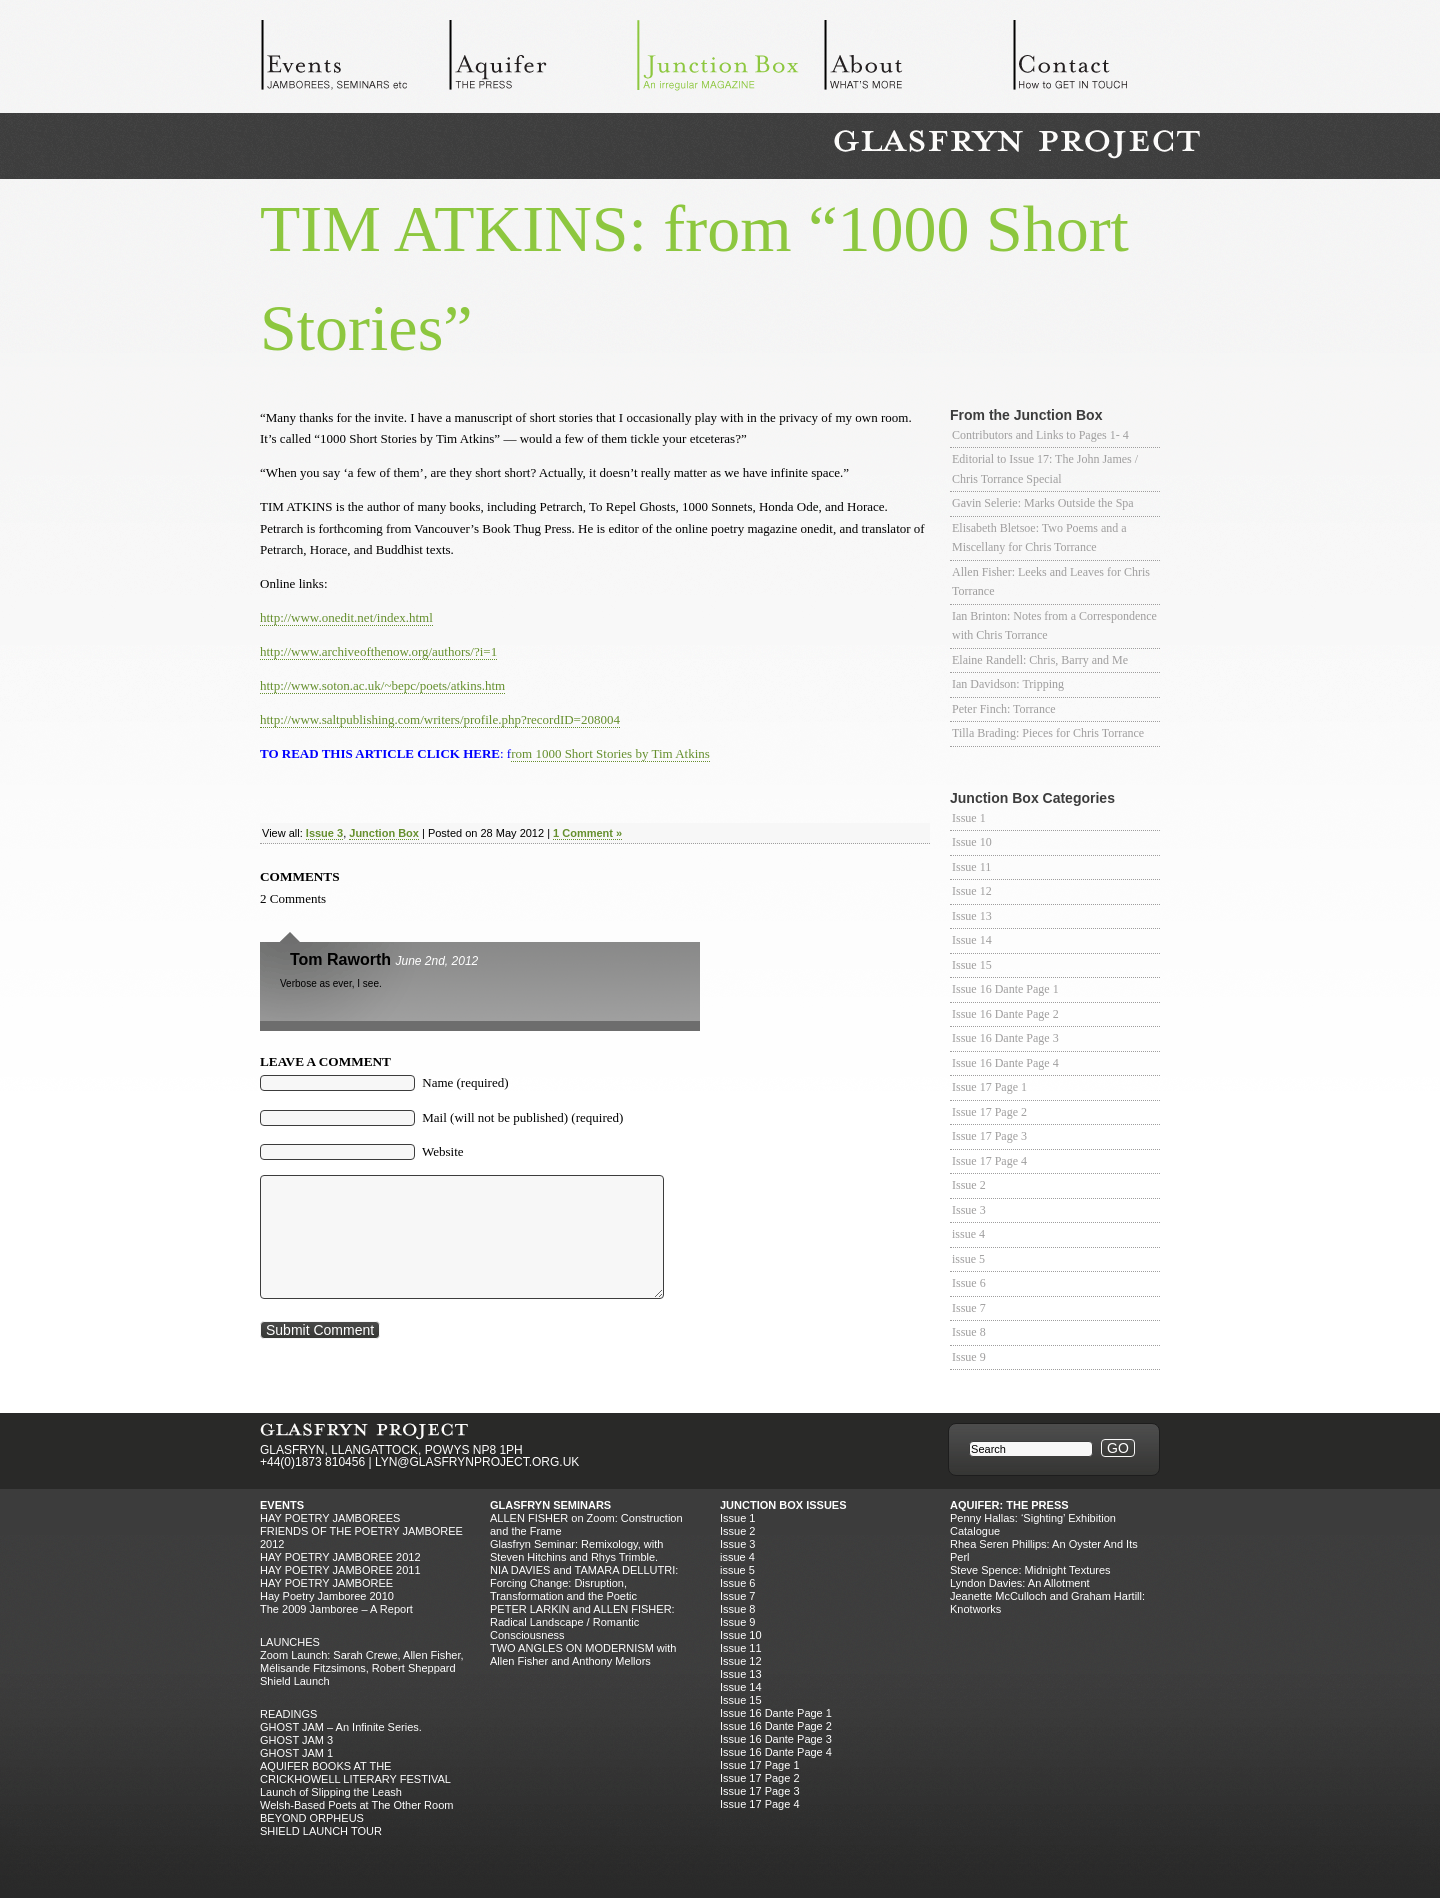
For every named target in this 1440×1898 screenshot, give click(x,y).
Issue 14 (972, 940)
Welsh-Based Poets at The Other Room (356, 1805)
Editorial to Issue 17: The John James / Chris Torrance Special (1045, 469)
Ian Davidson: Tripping (1008, 684)
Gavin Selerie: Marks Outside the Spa (1043, 503)
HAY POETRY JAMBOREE (326, 1583)
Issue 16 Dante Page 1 (1005, 989)
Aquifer (542, 60)
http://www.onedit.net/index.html (346, 617)
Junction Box (730, 60)
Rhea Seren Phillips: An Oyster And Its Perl (1044, 1550)
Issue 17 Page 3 (989, 1136)
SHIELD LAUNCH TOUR (321, 1831)
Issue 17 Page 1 (989, 1087)
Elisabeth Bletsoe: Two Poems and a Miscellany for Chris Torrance (1039, 538)
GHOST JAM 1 (296, 1753)
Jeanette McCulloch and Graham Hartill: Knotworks (1047, 1602)
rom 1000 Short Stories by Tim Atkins (610, 753)
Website (443, 1151)
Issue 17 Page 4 (989, 1161)
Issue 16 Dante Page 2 (1005, 1014)
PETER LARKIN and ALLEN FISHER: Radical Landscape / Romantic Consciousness (582, 1622)
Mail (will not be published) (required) (522, 1117)
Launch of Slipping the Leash (331, 1792)
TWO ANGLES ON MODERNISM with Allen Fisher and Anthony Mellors (583, 1654)
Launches (290, 1642)
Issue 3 (324, 833)
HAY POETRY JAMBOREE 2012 (340, 1557)
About (918, 60)
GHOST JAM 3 (296, 1740)
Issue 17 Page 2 (989, 1112)
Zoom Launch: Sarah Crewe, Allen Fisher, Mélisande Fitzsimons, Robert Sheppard (362, 1661)
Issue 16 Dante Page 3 (1005, 1038)
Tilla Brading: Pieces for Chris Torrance (1048, 733)
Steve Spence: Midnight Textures (1030, 1570)
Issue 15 (972, 965)
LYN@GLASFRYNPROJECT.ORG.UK (477, 1462)
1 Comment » (587, 833)
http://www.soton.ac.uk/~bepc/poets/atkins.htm (382, 685)
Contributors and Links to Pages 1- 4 (1040, 435)
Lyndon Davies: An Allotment (1020, 1583)
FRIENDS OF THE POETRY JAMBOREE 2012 (361, 1537)
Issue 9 (969, 1357)
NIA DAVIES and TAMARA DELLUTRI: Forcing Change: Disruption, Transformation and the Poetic (584, 1583)
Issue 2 (969, 1185)
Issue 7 (969, 1308)
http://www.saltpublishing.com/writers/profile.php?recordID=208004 (440, 719)
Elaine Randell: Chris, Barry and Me (1040, 660)
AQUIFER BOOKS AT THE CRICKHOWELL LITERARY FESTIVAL (355, 1772)
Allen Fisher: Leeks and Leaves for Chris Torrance (1051, 582)
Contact (1106, 60)
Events (354, 60)
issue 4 (968, 1234)
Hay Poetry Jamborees (330, 1518)
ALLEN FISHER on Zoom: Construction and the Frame (586, 1524)
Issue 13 (972, 916)
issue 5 (968, 1259)
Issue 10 (972, 842)
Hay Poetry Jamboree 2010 (327, 1596)
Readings (288, 1714)
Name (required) (465, 1082)
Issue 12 (972, 891)
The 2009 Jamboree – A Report (336, 1609)
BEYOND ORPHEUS (312, 1818)
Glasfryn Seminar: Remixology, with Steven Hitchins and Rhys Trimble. (576, 1550)
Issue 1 (969, 818)
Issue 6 (969, 1283)
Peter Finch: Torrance (1004, 709)
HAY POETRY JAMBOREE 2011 (340, 1570)
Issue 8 (969, 1332)
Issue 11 (971, 867)
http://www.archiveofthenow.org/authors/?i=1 (378, 651)
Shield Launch (295, 1681)
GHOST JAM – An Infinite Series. (341, 1727)
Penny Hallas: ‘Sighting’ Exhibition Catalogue (1033, 1524)
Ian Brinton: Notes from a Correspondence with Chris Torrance (1054, 626)
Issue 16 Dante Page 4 (1005, 1063)
